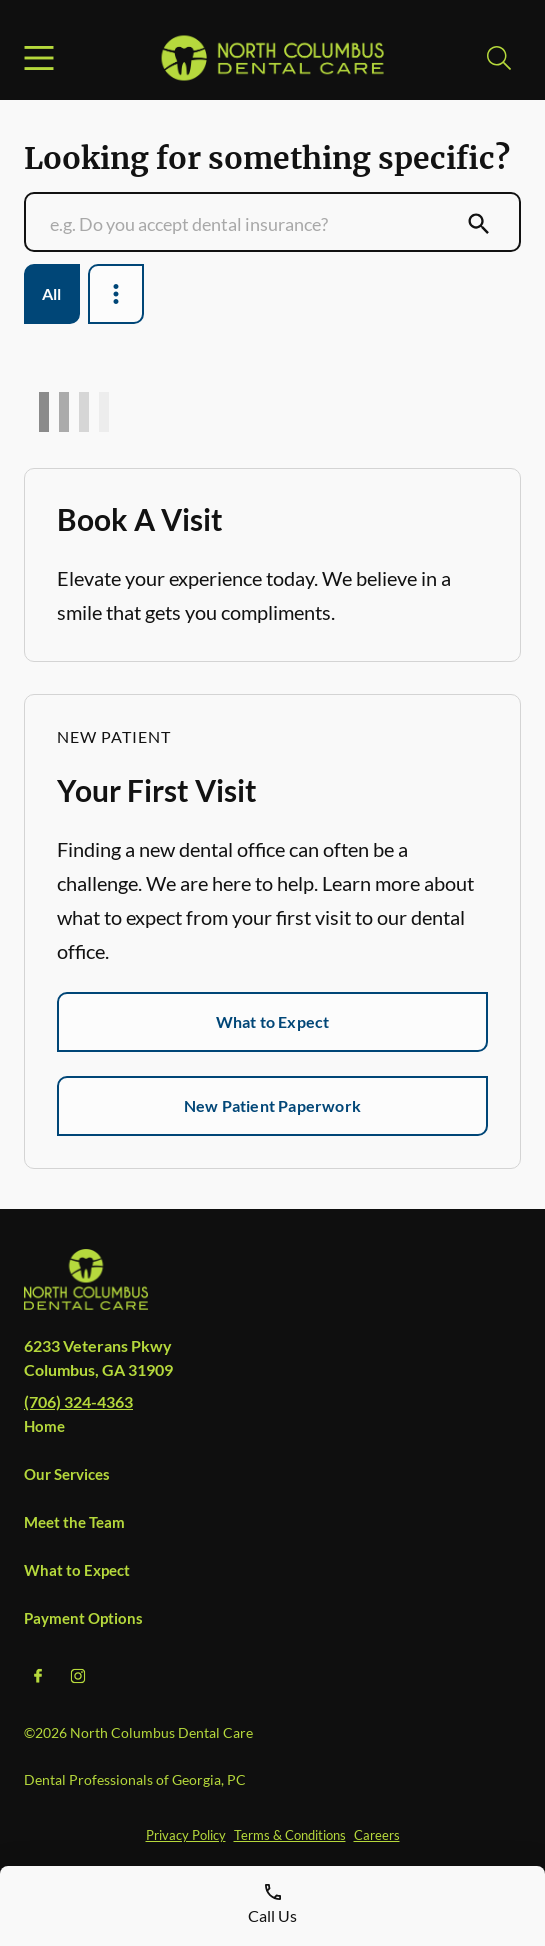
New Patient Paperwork (272, 1105)
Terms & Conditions (290, 1835)
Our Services (67, 1474)
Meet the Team (74, 1522)
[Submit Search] (479, 224)
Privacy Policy (186, 1835)
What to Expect (273, 1021)
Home (44, 1426)
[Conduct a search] (253, 224)
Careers (377, 1835)
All (52, 293)
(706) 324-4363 (78, 1401)
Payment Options (83, 1618)
